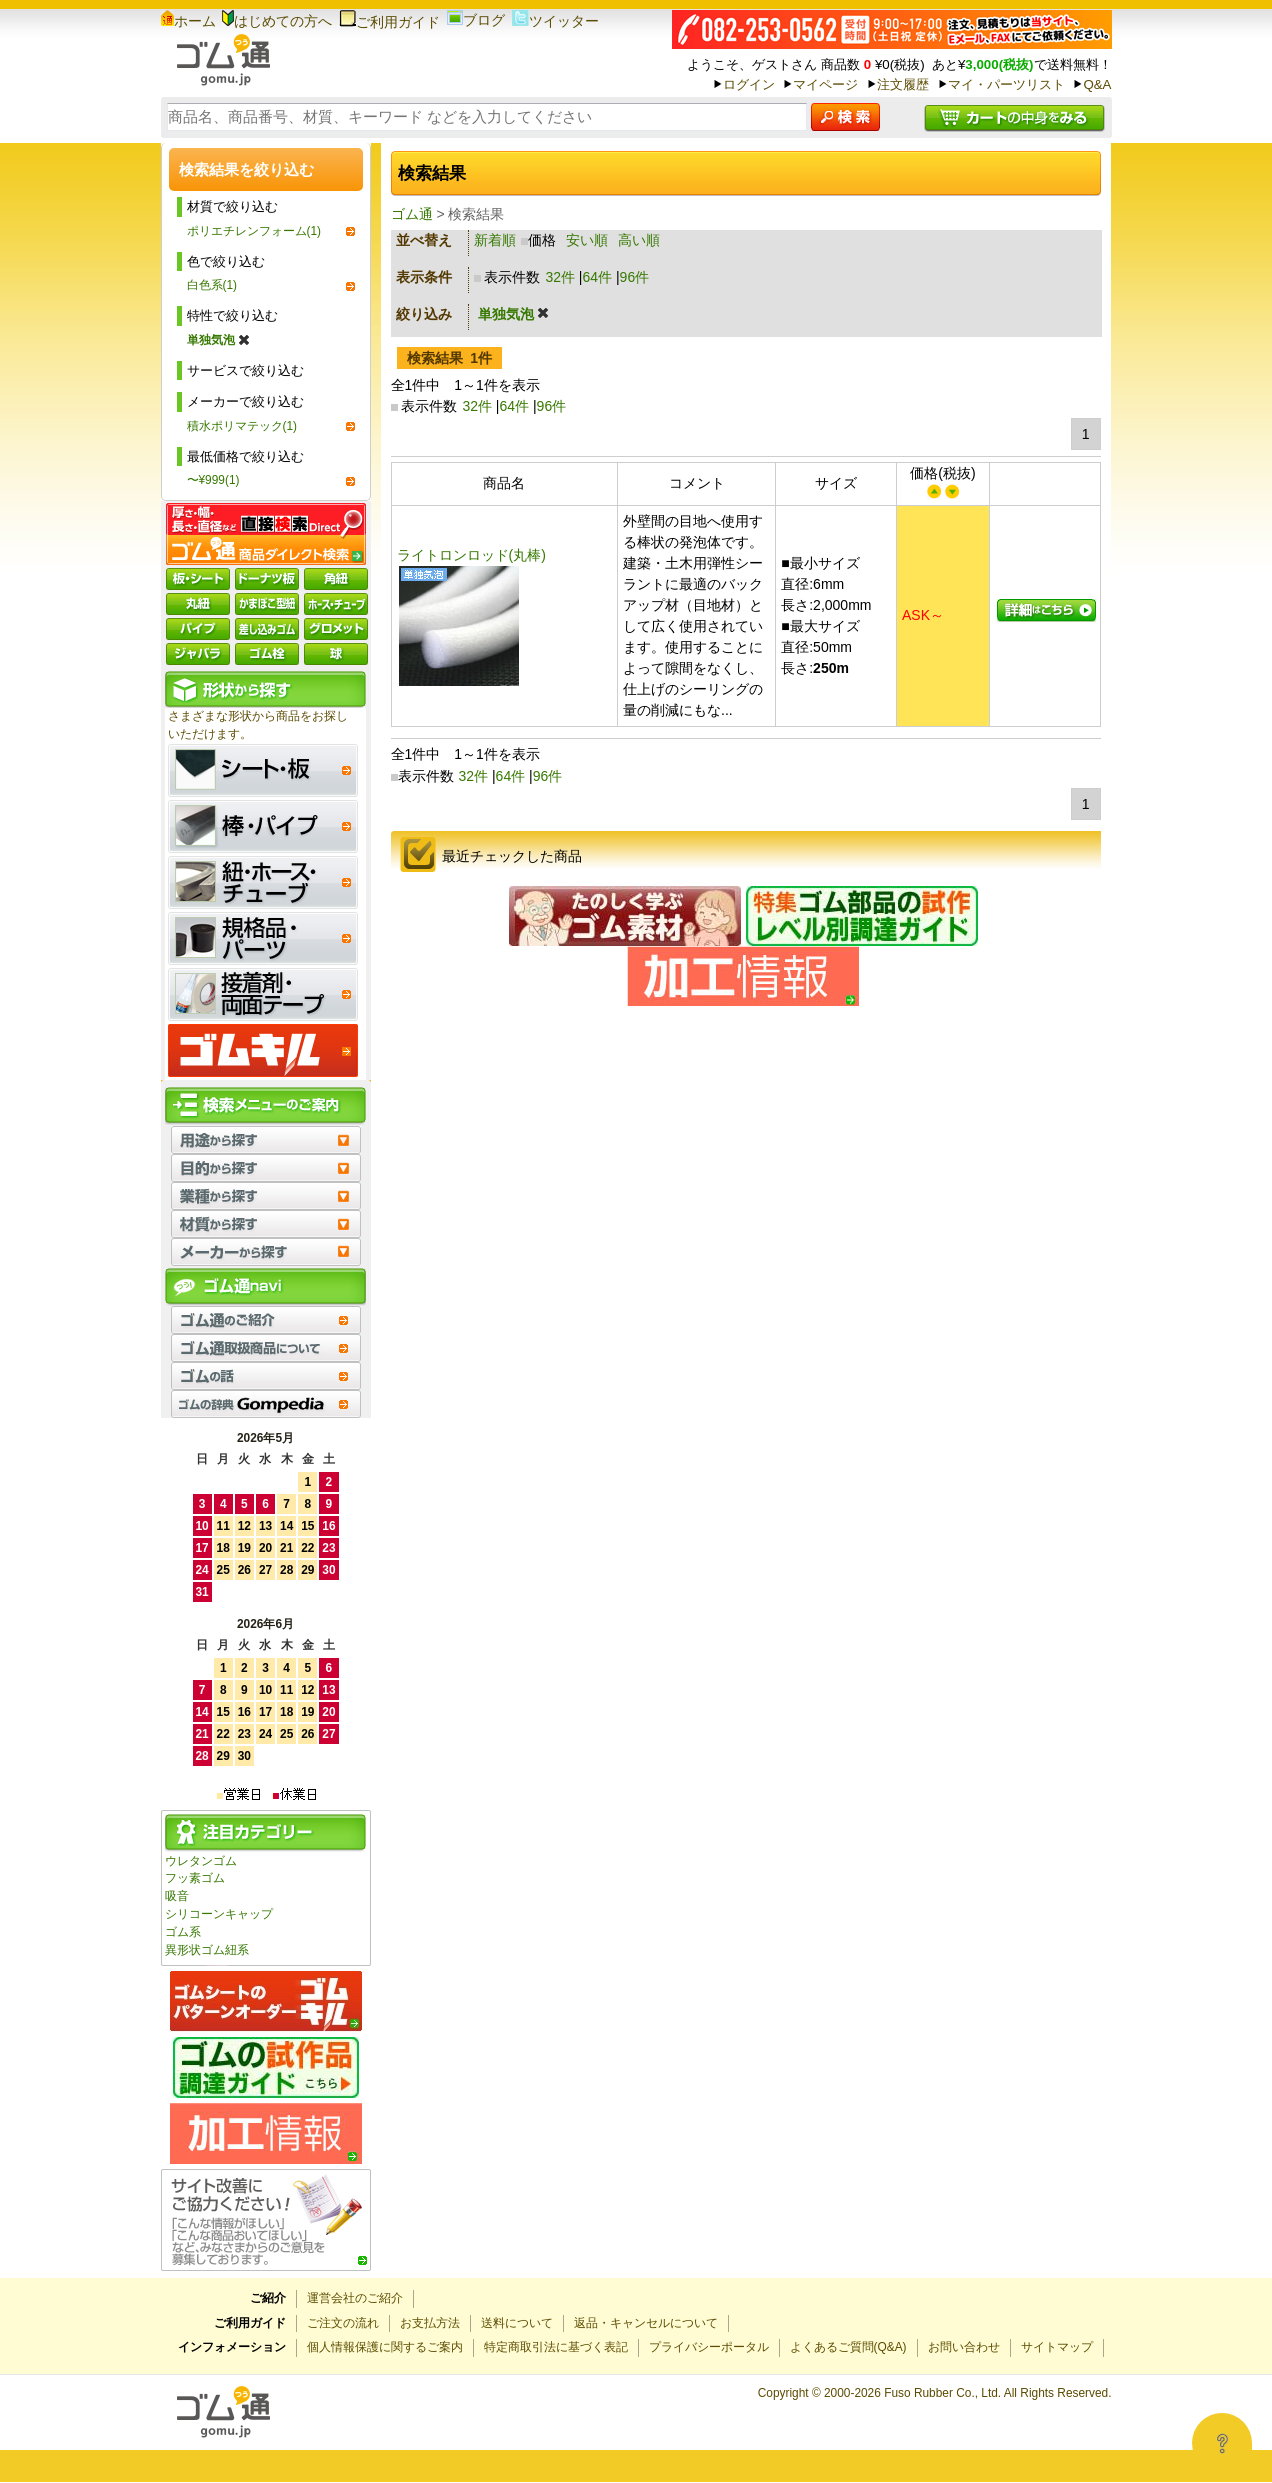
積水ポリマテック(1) (242, 426)
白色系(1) (212, 285)
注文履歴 (903, 84)
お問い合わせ (964, 2347)
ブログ (476, 20)
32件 (560, 277)
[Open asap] (1222, 2443)
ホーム (188, 21)
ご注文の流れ (343, 2323)
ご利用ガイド (389, 22)
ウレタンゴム (201, 1861)
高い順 (639, 240)
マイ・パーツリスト (1006, 84)
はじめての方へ (277, 21)
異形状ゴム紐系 (207, 1950)
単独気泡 (219, 340)
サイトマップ (1057, 2347)
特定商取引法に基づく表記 (556, 2347)
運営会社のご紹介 (355, 2298)
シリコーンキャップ (219, 1914)
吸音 (177, 1896)
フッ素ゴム (195, 1878)
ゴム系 (183, 1932)
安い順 (587, 240)
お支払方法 (430, 2323)
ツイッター (555, 21)
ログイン (749, 84)
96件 (635, 277)
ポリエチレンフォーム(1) (254, 231)
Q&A (1097, 84)
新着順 (495, 240)
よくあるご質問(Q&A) (848, 2347)
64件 (598, 277)
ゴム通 (412, 214)
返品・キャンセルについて (646, 2323)
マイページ (825, 84)
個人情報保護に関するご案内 (385, 2347)
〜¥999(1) (213, 480)
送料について (517, 2323)
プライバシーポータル (709, 2347)
